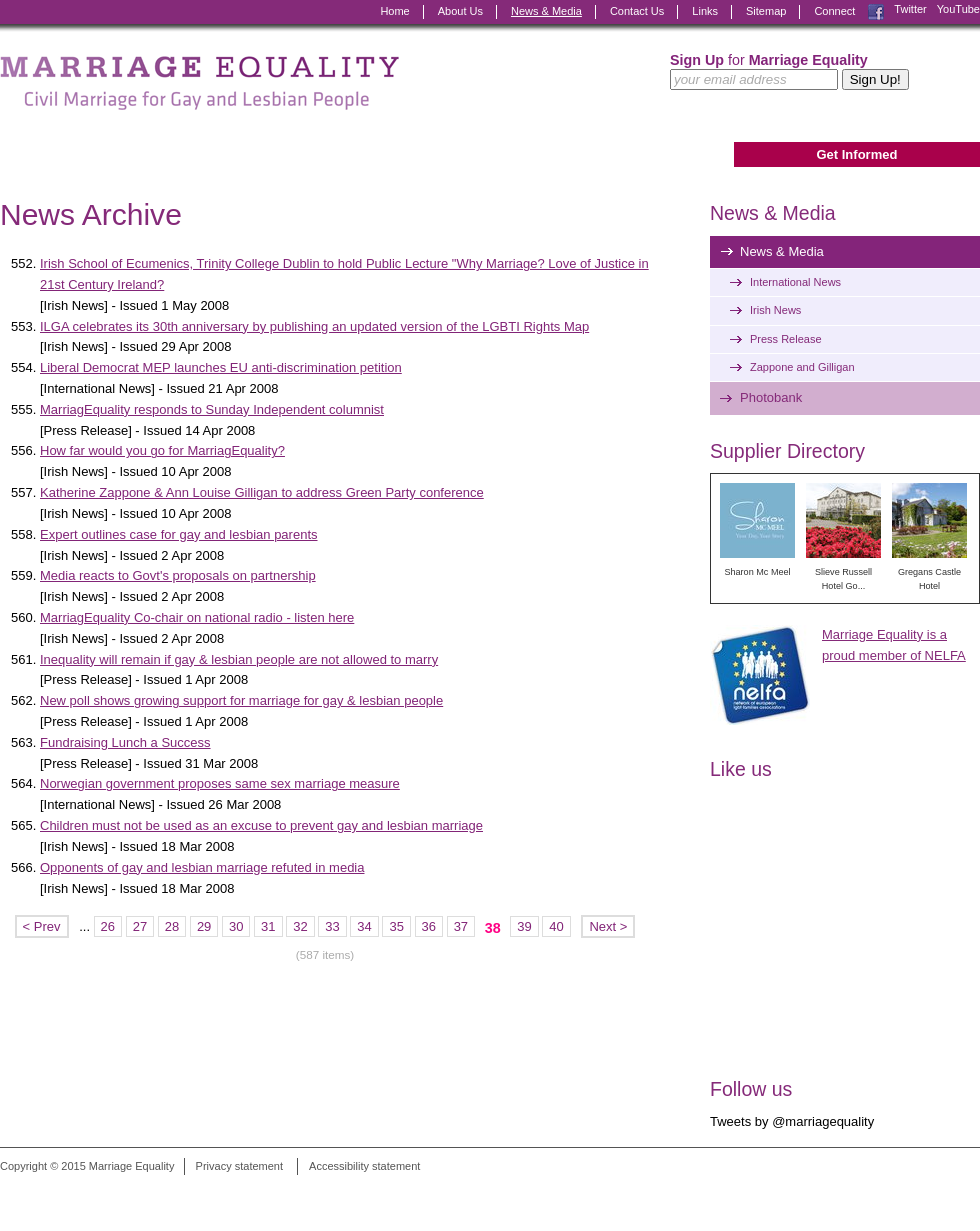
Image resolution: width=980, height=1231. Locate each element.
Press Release (786, 339)
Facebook (876, 12)
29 (204, 926)
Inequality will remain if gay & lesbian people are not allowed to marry (239, 659)
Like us (741, 769)
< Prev (42, 926)
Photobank (771, 397)
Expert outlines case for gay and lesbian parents (179, 534)
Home (394, 11)
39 (524, 926)
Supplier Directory (787, 451)
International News (795, 282)
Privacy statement (239, 1166)
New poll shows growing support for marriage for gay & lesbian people (241, 700)
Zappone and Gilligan (802, 367)
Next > (608, 926)
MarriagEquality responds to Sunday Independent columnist (212, 409)
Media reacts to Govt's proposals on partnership (178, 575)
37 (461, 926)
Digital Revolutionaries (934, 1193)
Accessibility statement (364, 1166)
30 (236, 926)
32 (300, 926)
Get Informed (856, 154)
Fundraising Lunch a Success (125, 742)
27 (140, 926)
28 (172, 926)
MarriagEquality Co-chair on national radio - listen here (197, 617)
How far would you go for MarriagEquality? (162, 450)
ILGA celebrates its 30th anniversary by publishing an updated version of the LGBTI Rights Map (314, 326)
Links (705, 11)
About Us (460, 11)
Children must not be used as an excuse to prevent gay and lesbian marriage (261, 825)
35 (396, 926)
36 (429, 926)
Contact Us (637, 11)
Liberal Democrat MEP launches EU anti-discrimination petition (221, 367)
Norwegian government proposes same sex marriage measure (220, 783)
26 (108, 926)
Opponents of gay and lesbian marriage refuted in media (202, 867)
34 (364, 926)
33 (332, 926)
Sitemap (766, 11)
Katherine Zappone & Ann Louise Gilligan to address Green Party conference (262, 492)
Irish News (775, 310)
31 (268, 926)
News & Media (546, 11)
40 (556, 926)
